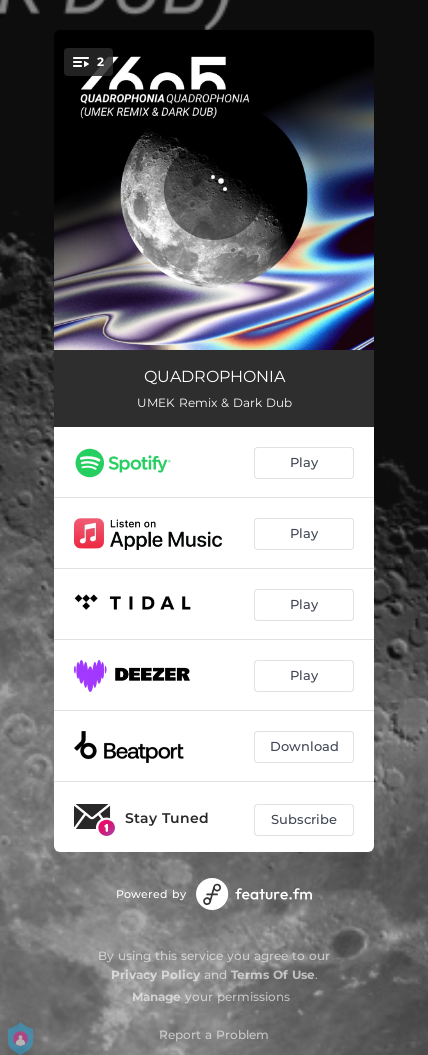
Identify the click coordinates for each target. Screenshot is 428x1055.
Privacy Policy (155, 974)
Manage (156, 996)
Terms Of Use (273, 974)
